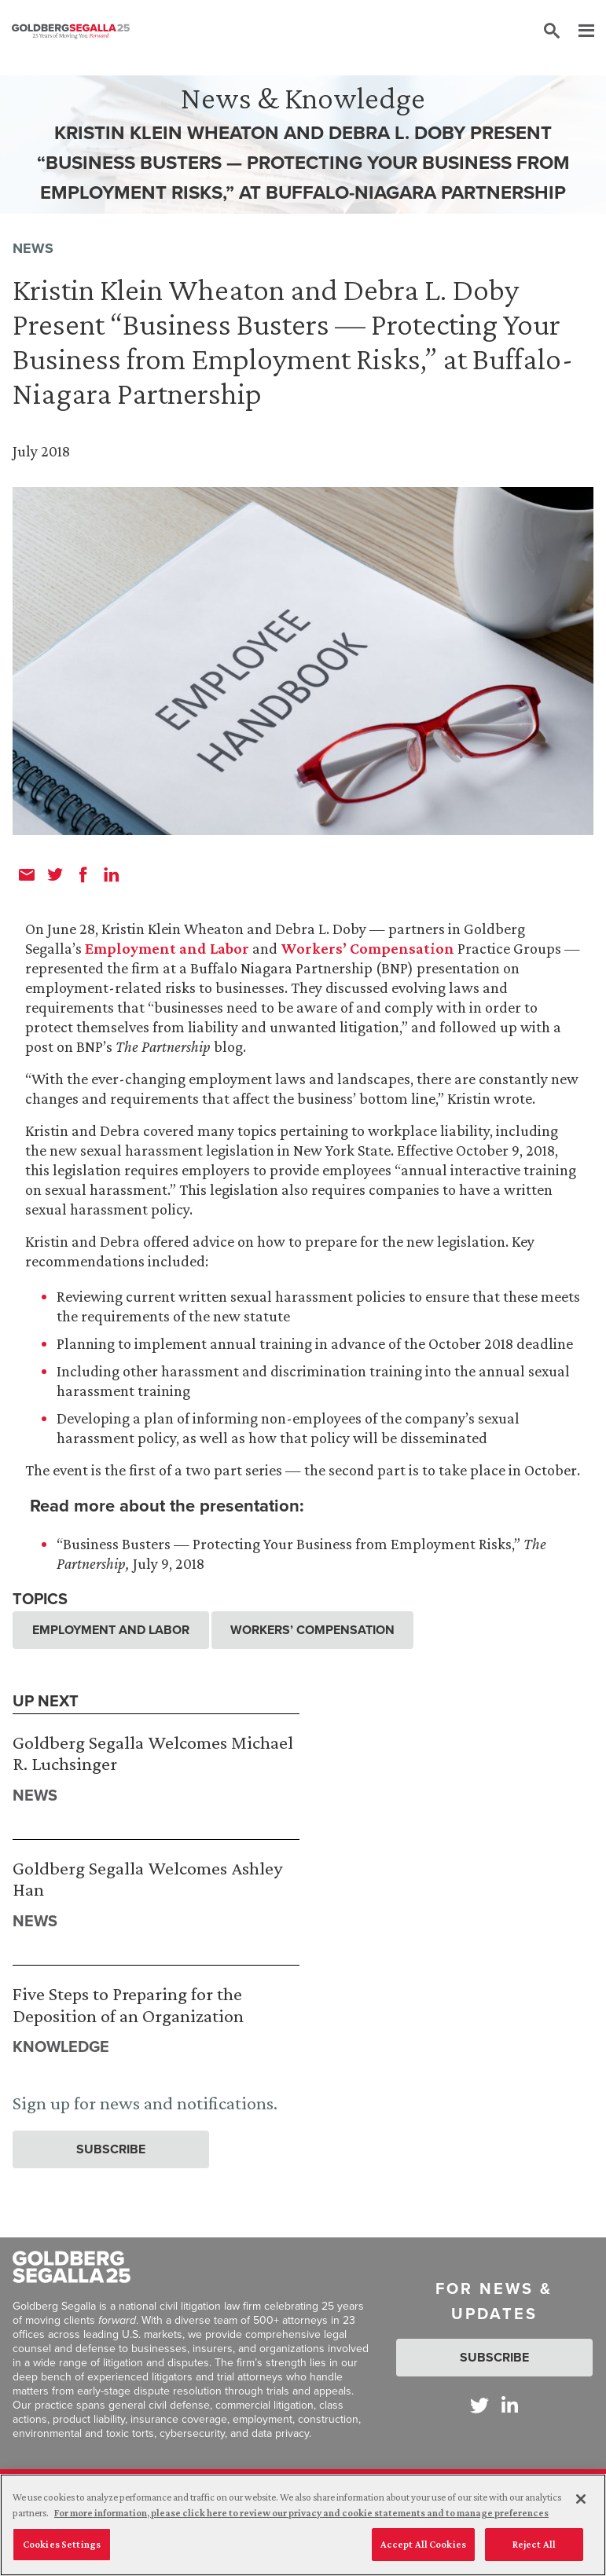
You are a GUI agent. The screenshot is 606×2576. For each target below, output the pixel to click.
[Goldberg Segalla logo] (71, 31)
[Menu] (578, 31)
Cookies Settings (62, 2552)
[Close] (581, 2507)
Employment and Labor (167, 948)
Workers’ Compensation (367, 948)
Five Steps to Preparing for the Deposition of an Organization (128, 2004)
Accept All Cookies (423, 2552)
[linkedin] (111, 874)
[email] (27, 874)
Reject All (534, 2552)
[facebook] (83, 874)
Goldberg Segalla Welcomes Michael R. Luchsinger (153, 1753)
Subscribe (110, 2149)
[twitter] (55, 874)
